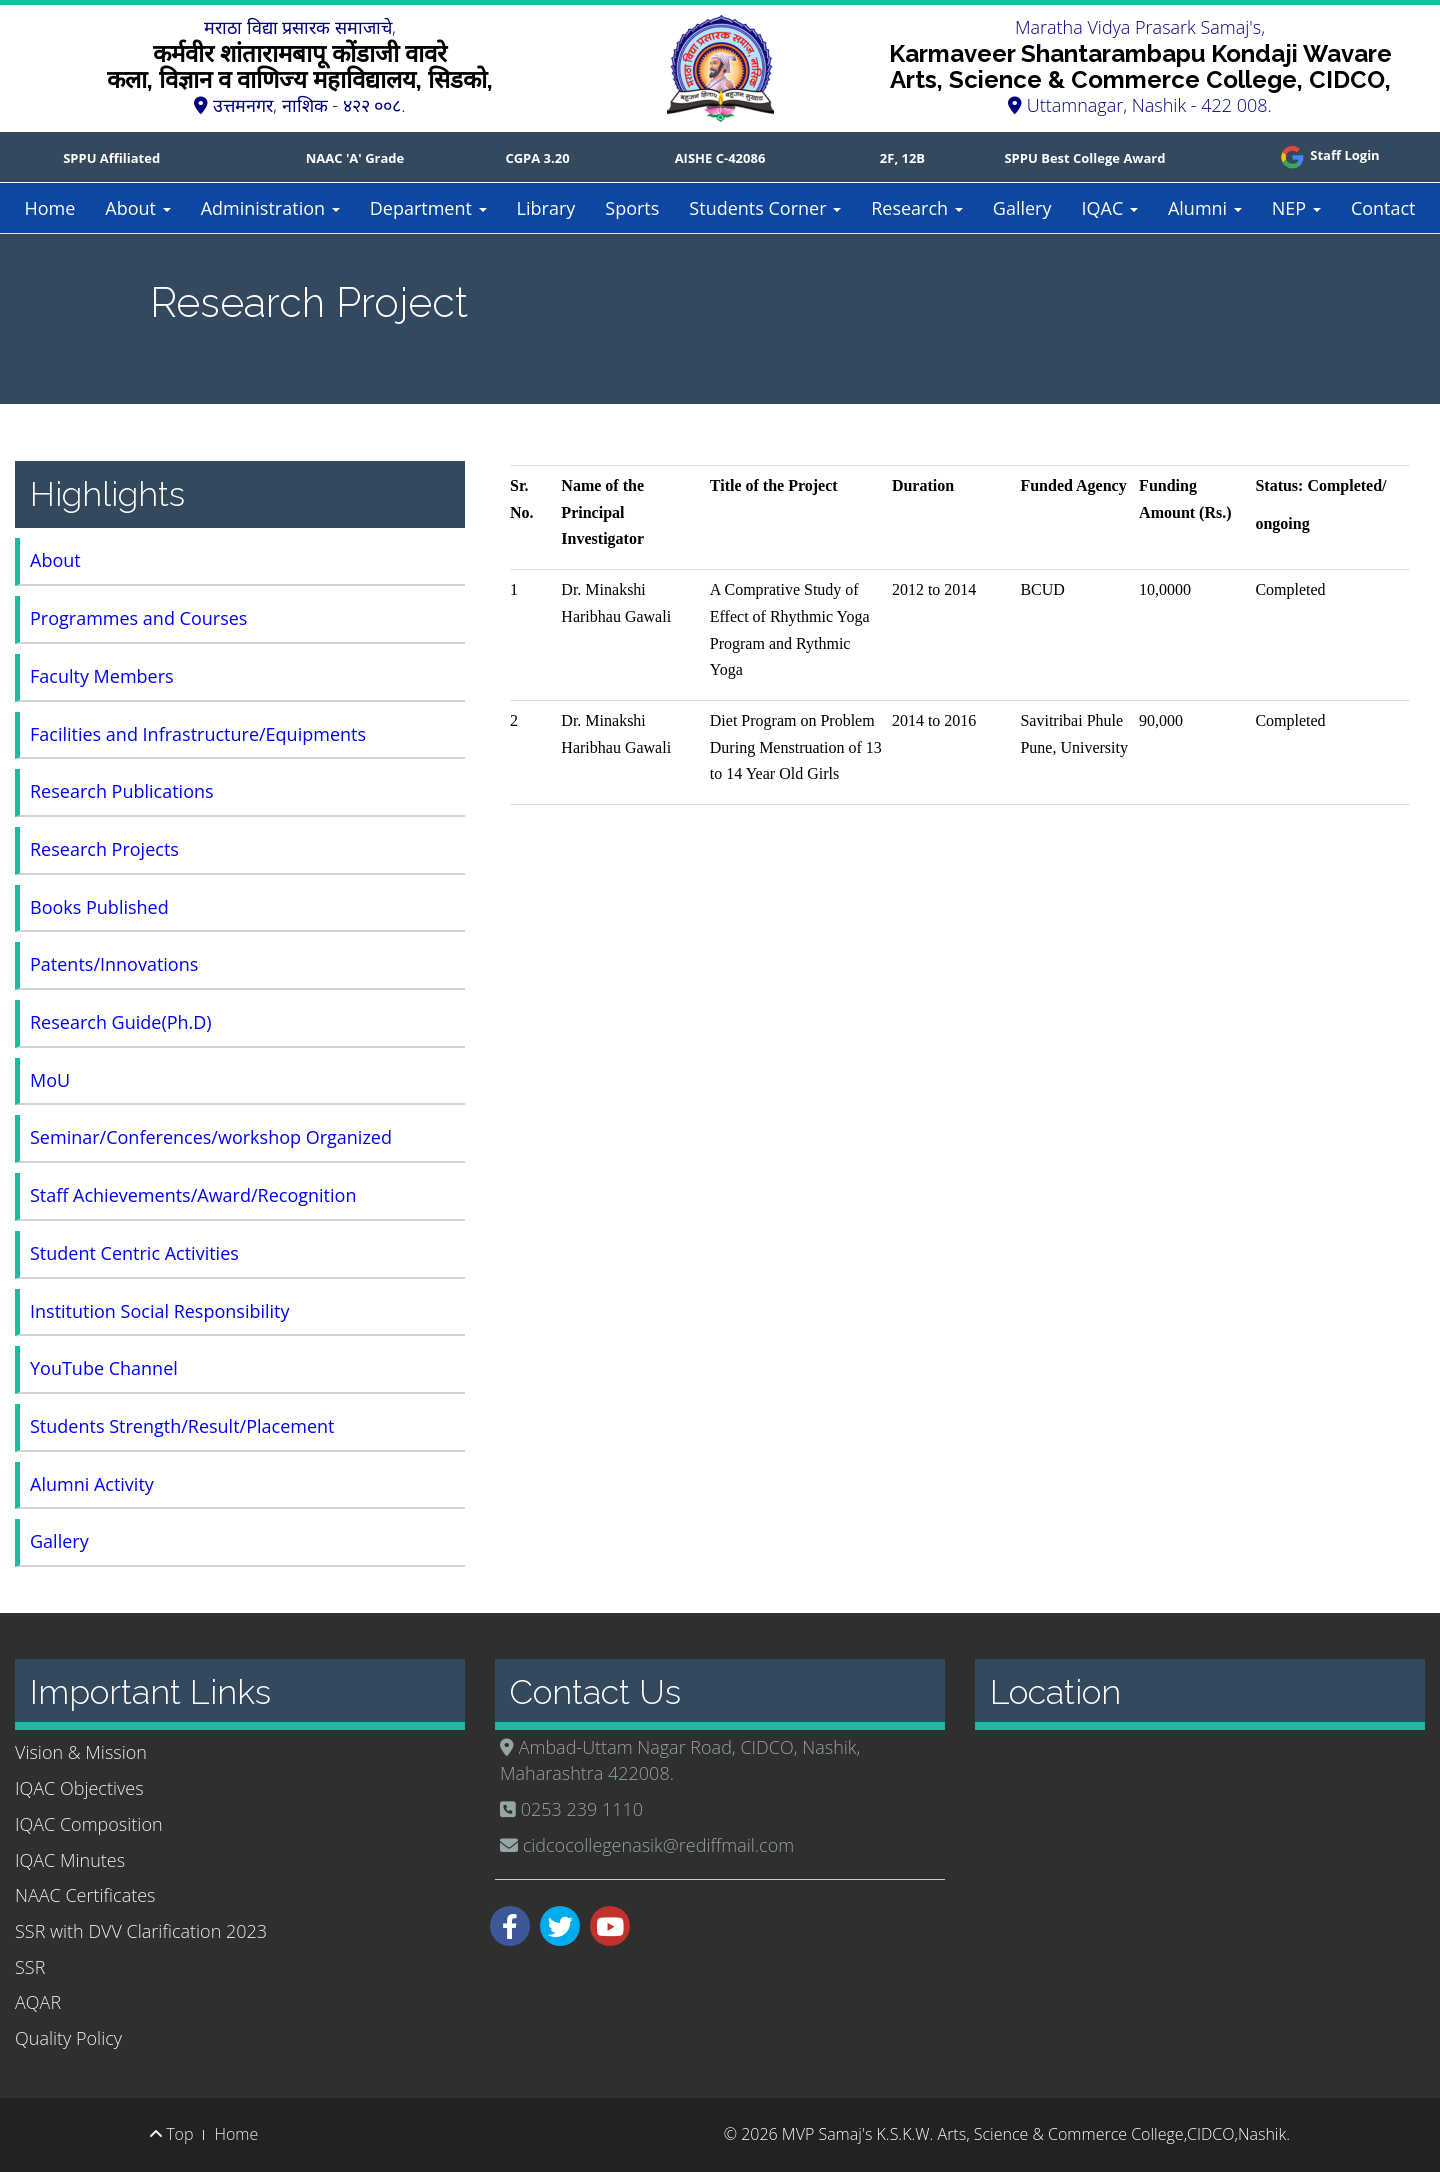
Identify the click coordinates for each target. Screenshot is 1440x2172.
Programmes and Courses (138, 618)
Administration (270, 208)
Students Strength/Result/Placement (182, 1426)
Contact (1383, 208)
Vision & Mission (81, 1752)
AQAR (38, 2002)
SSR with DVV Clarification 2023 (141, 1931)
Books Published (99, 907)
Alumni (1205, 208)
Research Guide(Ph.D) (121, 1022)
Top (171, 2134)
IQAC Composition (89, 1824)
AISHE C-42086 (720, 158)
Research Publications (122, 791)
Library (546, 208)
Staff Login (1328, 155)
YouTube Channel (104, 1368)
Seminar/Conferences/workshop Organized (211, 1137)
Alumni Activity (92, 1484)
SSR (30, 1967)
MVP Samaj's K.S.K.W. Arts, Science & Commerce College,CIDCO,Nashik (1034, 2134)
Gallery (1022, 208)
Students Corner (765, 208)
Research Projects (104, 849)
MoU (50, 1080)
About (137, 208)
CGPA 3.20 (537, 158)
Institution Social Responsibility (160, 1311)
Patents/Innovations (114, 964)
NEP (1296, 208)
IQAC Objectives (79, 1788)
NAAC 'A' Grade (355, 158)
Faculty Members (102, 676)
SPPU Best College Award (1084, 158)
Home (49, 208)
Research (917, 208)
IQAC (1109, 208)
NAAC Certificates (85, 1895)
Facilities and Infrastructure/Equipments (198, 734)
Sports (632, 208)
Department (428, 208)
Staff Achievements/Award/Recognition (193, 1195)
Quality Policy (68, 2038)
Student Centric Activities (134, 1253)
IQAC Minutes (70, 1860)
